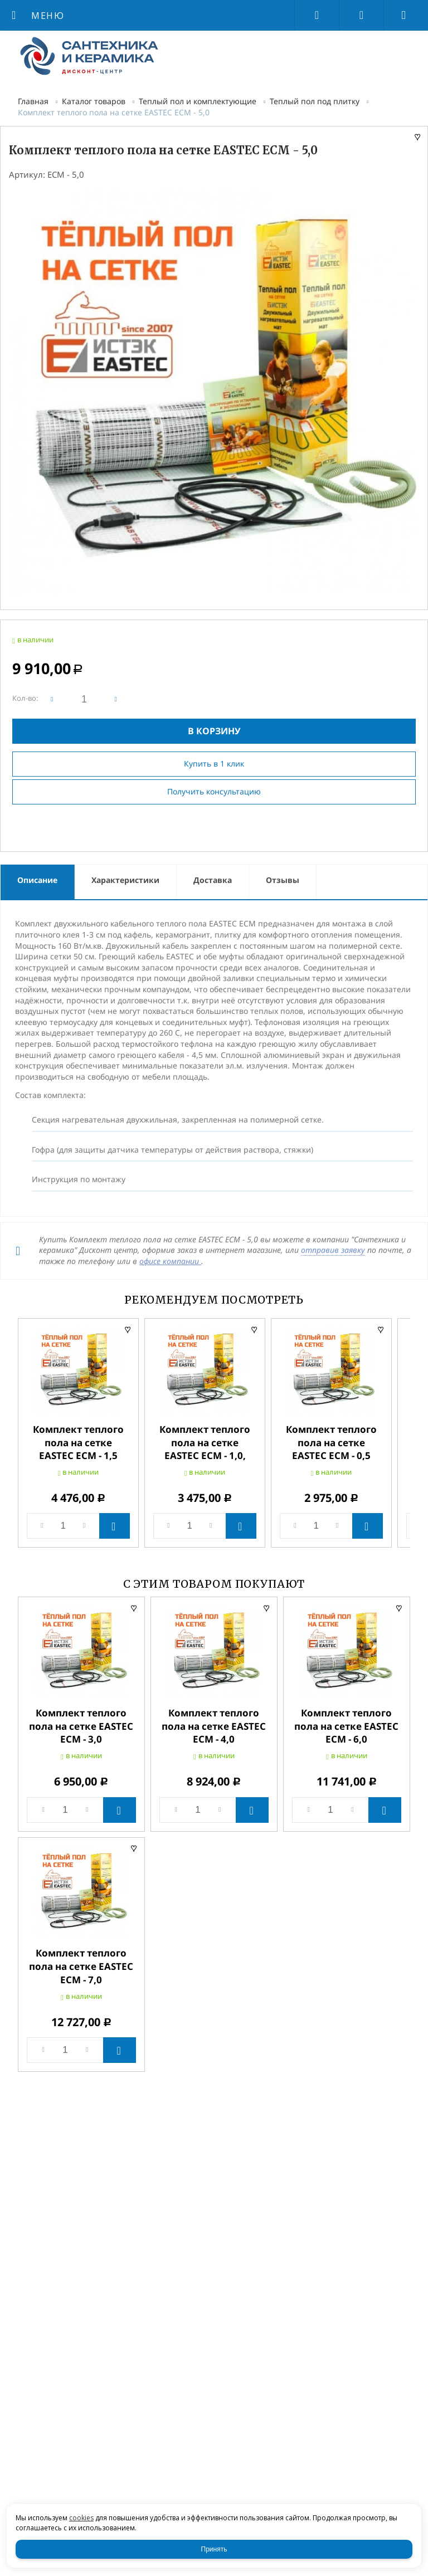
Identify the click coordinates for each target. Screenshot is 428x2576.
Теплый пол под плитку (314, 101)
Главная (33, 101)
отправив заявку (333, 1250)
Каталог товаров (93, 101)
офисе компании (170, 1261)
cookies (81, 2518)
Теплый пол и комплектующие (197, 101)
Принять (214, 2549)
